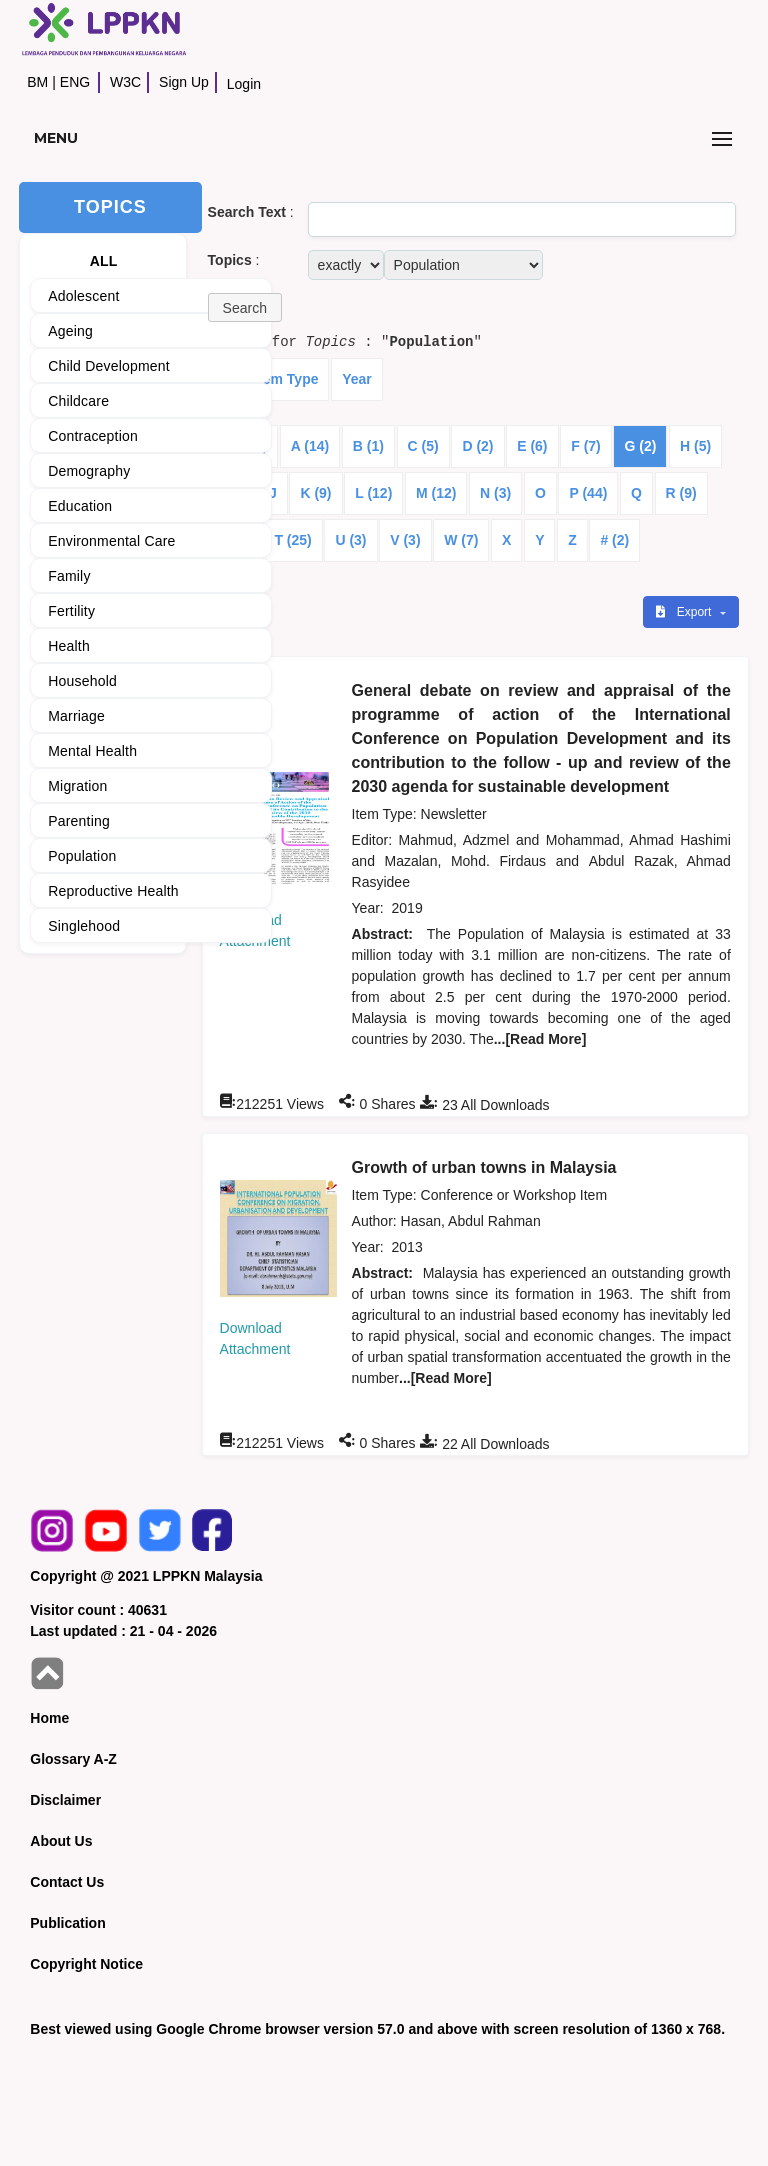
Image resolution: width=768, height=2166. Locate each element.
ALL (104, 261)
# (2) (614, 540)
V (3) (405, 540)
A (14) (310, 446)
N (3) (495, 493)
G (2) (640, 446)
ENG (75, 82)
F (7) (586, 446)
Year (357, 379)
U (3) (350, 540)
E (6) (532, 446)
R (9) (681, 493)
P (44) (588, 493)
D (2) (477, 446)
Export (685, 612)
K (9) (315, 493)
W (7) (461, 540)
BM (37, 82)
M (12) (436, 493)
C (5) (423, 446)
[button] (245, 307)
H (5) (695, 446)
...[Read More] (540, 1039)
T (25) (292, 540)
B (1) (368, 446)
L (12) (373, 493)
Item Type (286, 379)
